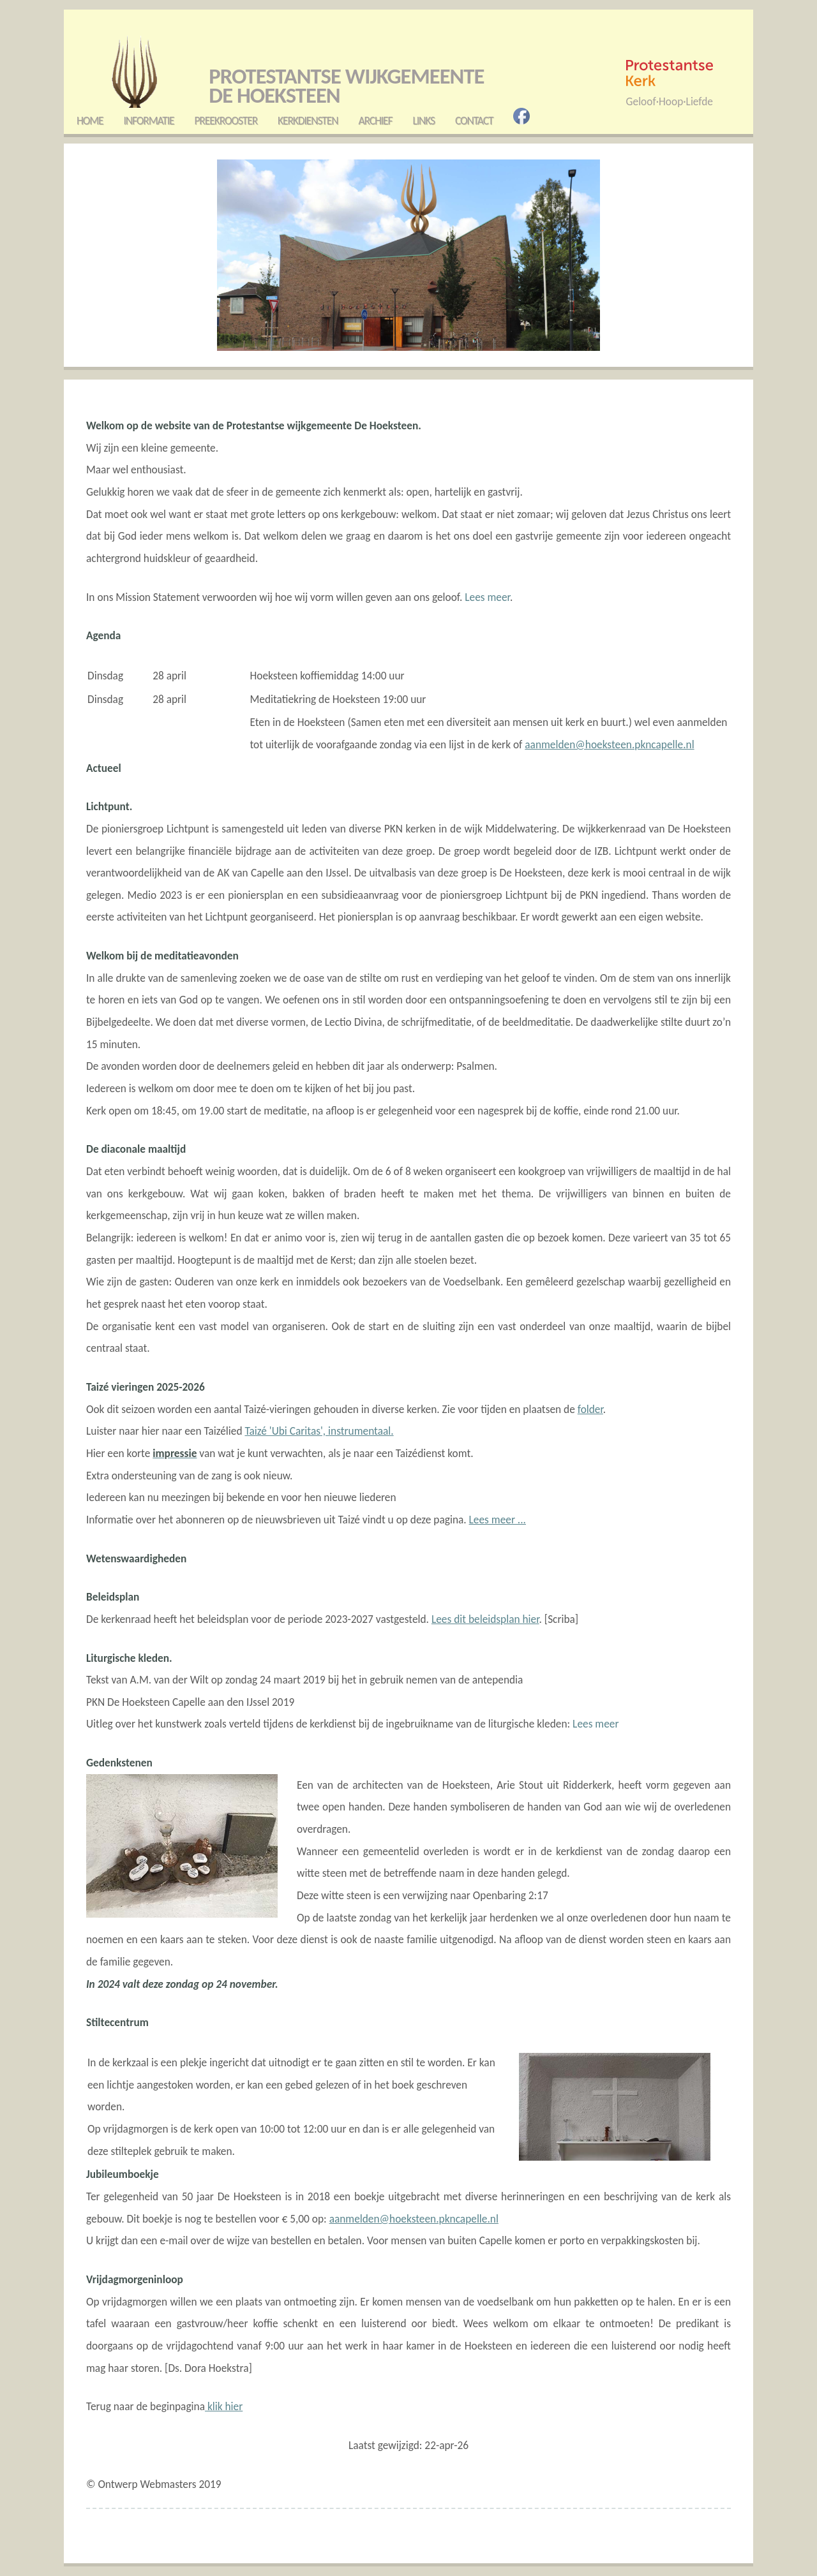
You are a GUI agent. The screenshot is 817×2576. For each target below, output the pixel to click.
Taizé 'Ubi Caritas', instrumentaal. (318, 1431)
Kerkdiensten (308, 121)
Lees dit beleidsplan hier (485, 1619)
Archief (375, 121)
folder (590, 1409)
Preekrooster (225, 121)
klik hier (224, 2406)
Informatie (148, 121)
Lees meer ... (497, 1520)
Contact (474, 121)
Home (90, 121)
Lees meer (487, 597)
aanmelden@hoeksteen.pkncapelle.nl (609, 744)
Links (423, 121)
